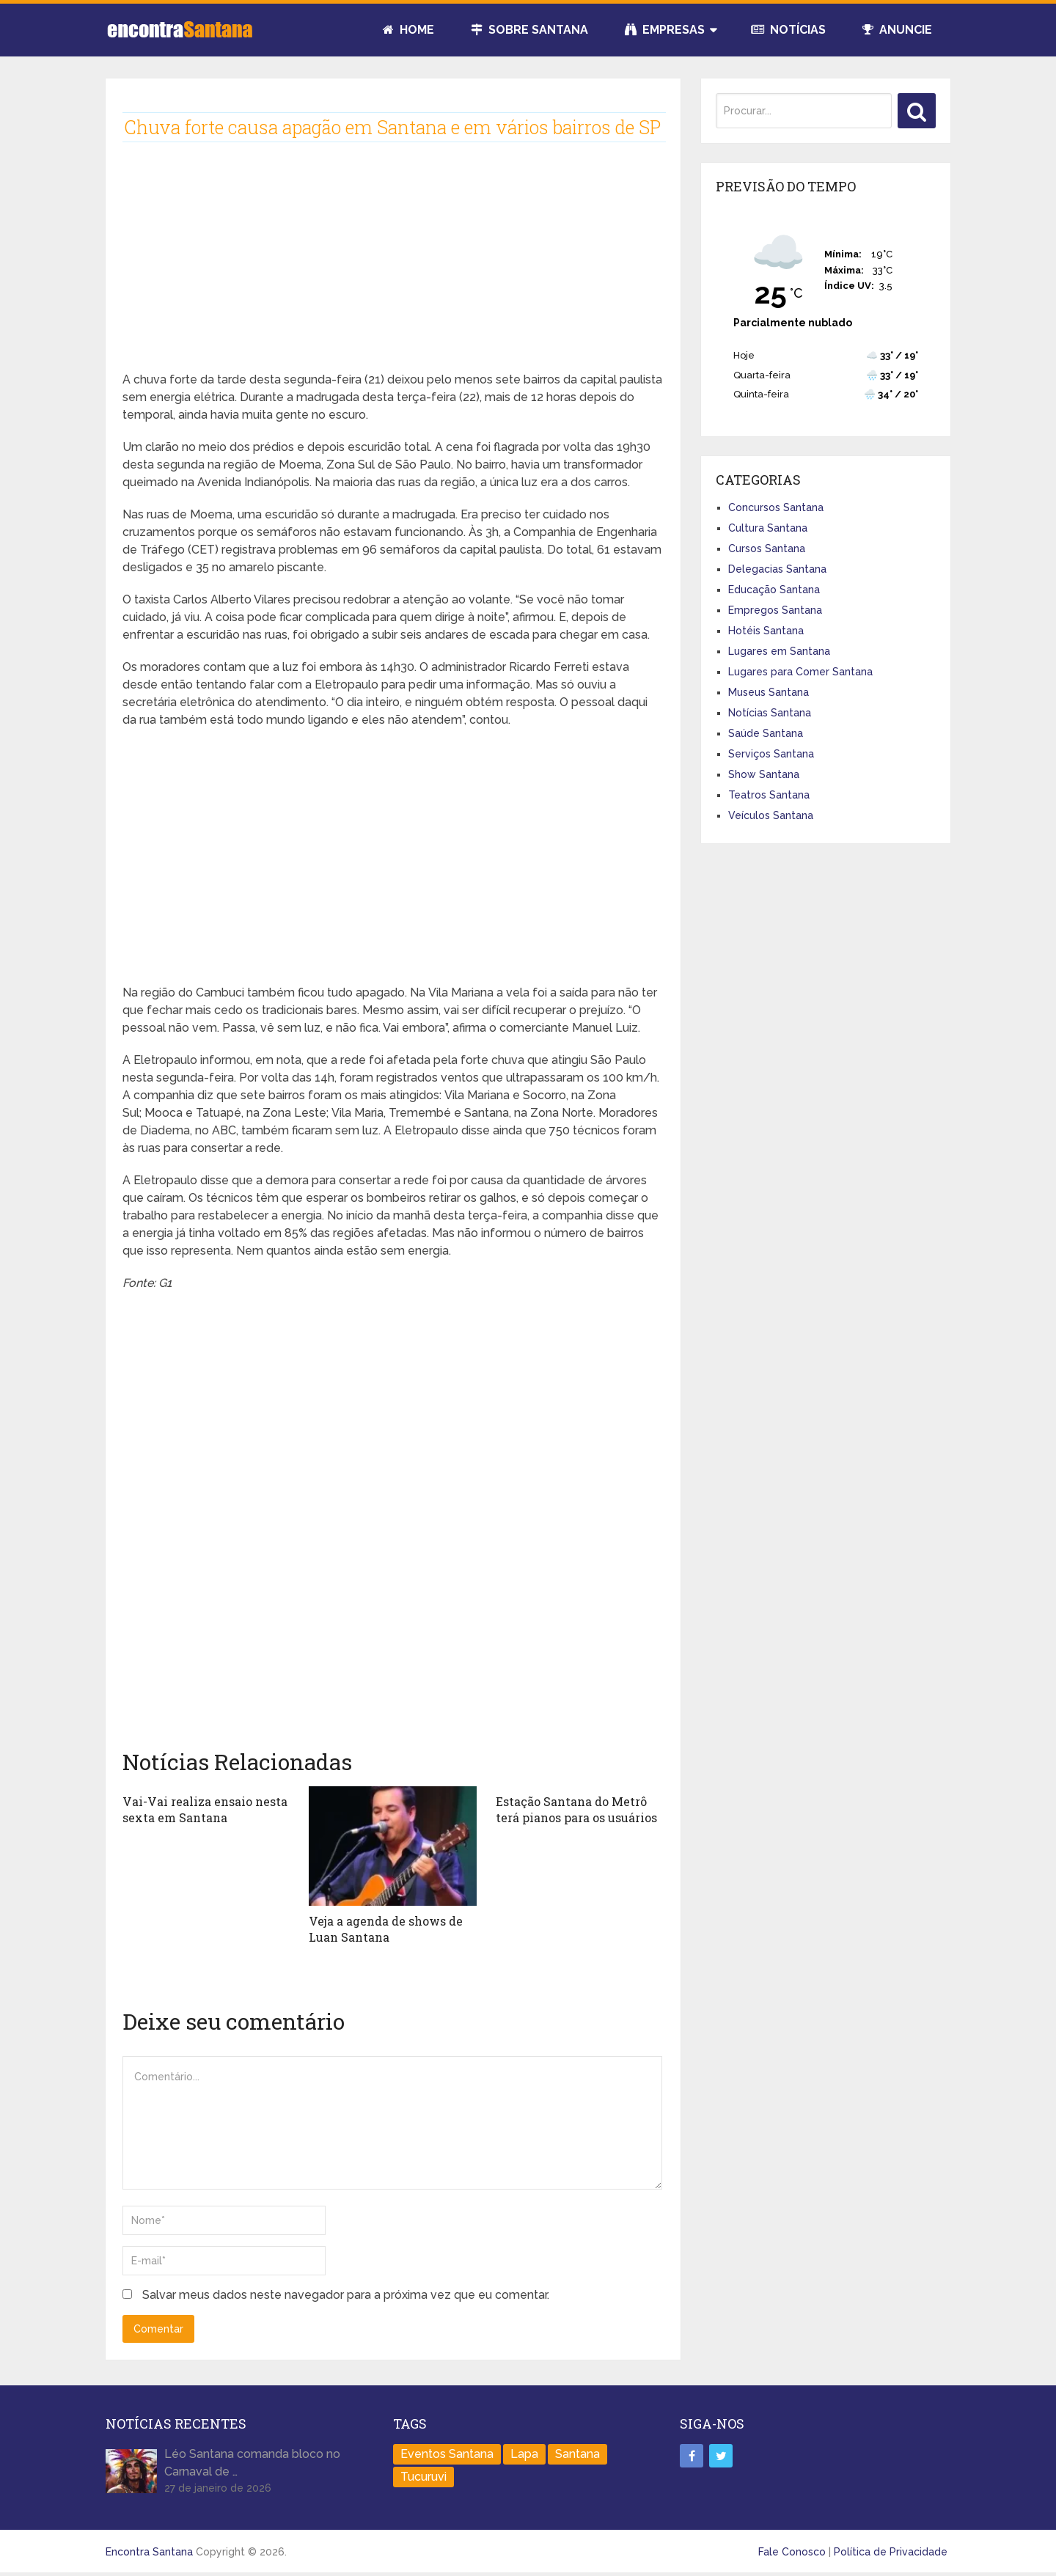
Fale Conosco (792, 2552)
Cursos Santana (766, 548)
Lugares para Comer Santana (800, 672)
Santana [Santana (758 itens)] (577, 2454)
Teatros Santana (769, 795)
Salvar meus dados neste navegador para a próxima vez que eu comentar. (345, 2295)
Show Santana (763, 774)
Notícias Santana (769, 713)
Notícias (788, 30)
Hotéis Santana (766, 630)
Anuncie (897, 30)
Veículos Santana (770, 815)
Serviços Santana (771, 754)
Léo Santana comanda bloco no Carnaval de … (252, 2462)
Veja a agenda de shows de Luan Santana (386, 1929)
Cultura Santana (767, 528)
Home (408, 30)
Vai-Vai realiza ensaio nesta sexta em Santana (204, 1809)
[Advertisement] (392, 268)
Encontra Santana (149, 2552)
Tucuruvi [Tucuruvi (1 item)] (423, 2477)
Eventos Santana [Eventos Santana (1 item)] (447, 2454)
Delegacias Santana (777, 569)
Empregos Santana (775, 610)
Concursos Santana (776, 507)
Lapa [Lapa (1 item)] (524, 2454)
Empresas (665, 30)
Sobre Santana (529, 30)
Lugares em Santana (779, 651)
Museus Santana (768, 692)
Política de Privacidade (890, 2552)
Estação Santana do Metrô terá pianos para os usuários (576, 1809)
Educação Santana (774, 589)
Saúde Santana (765, 733)
